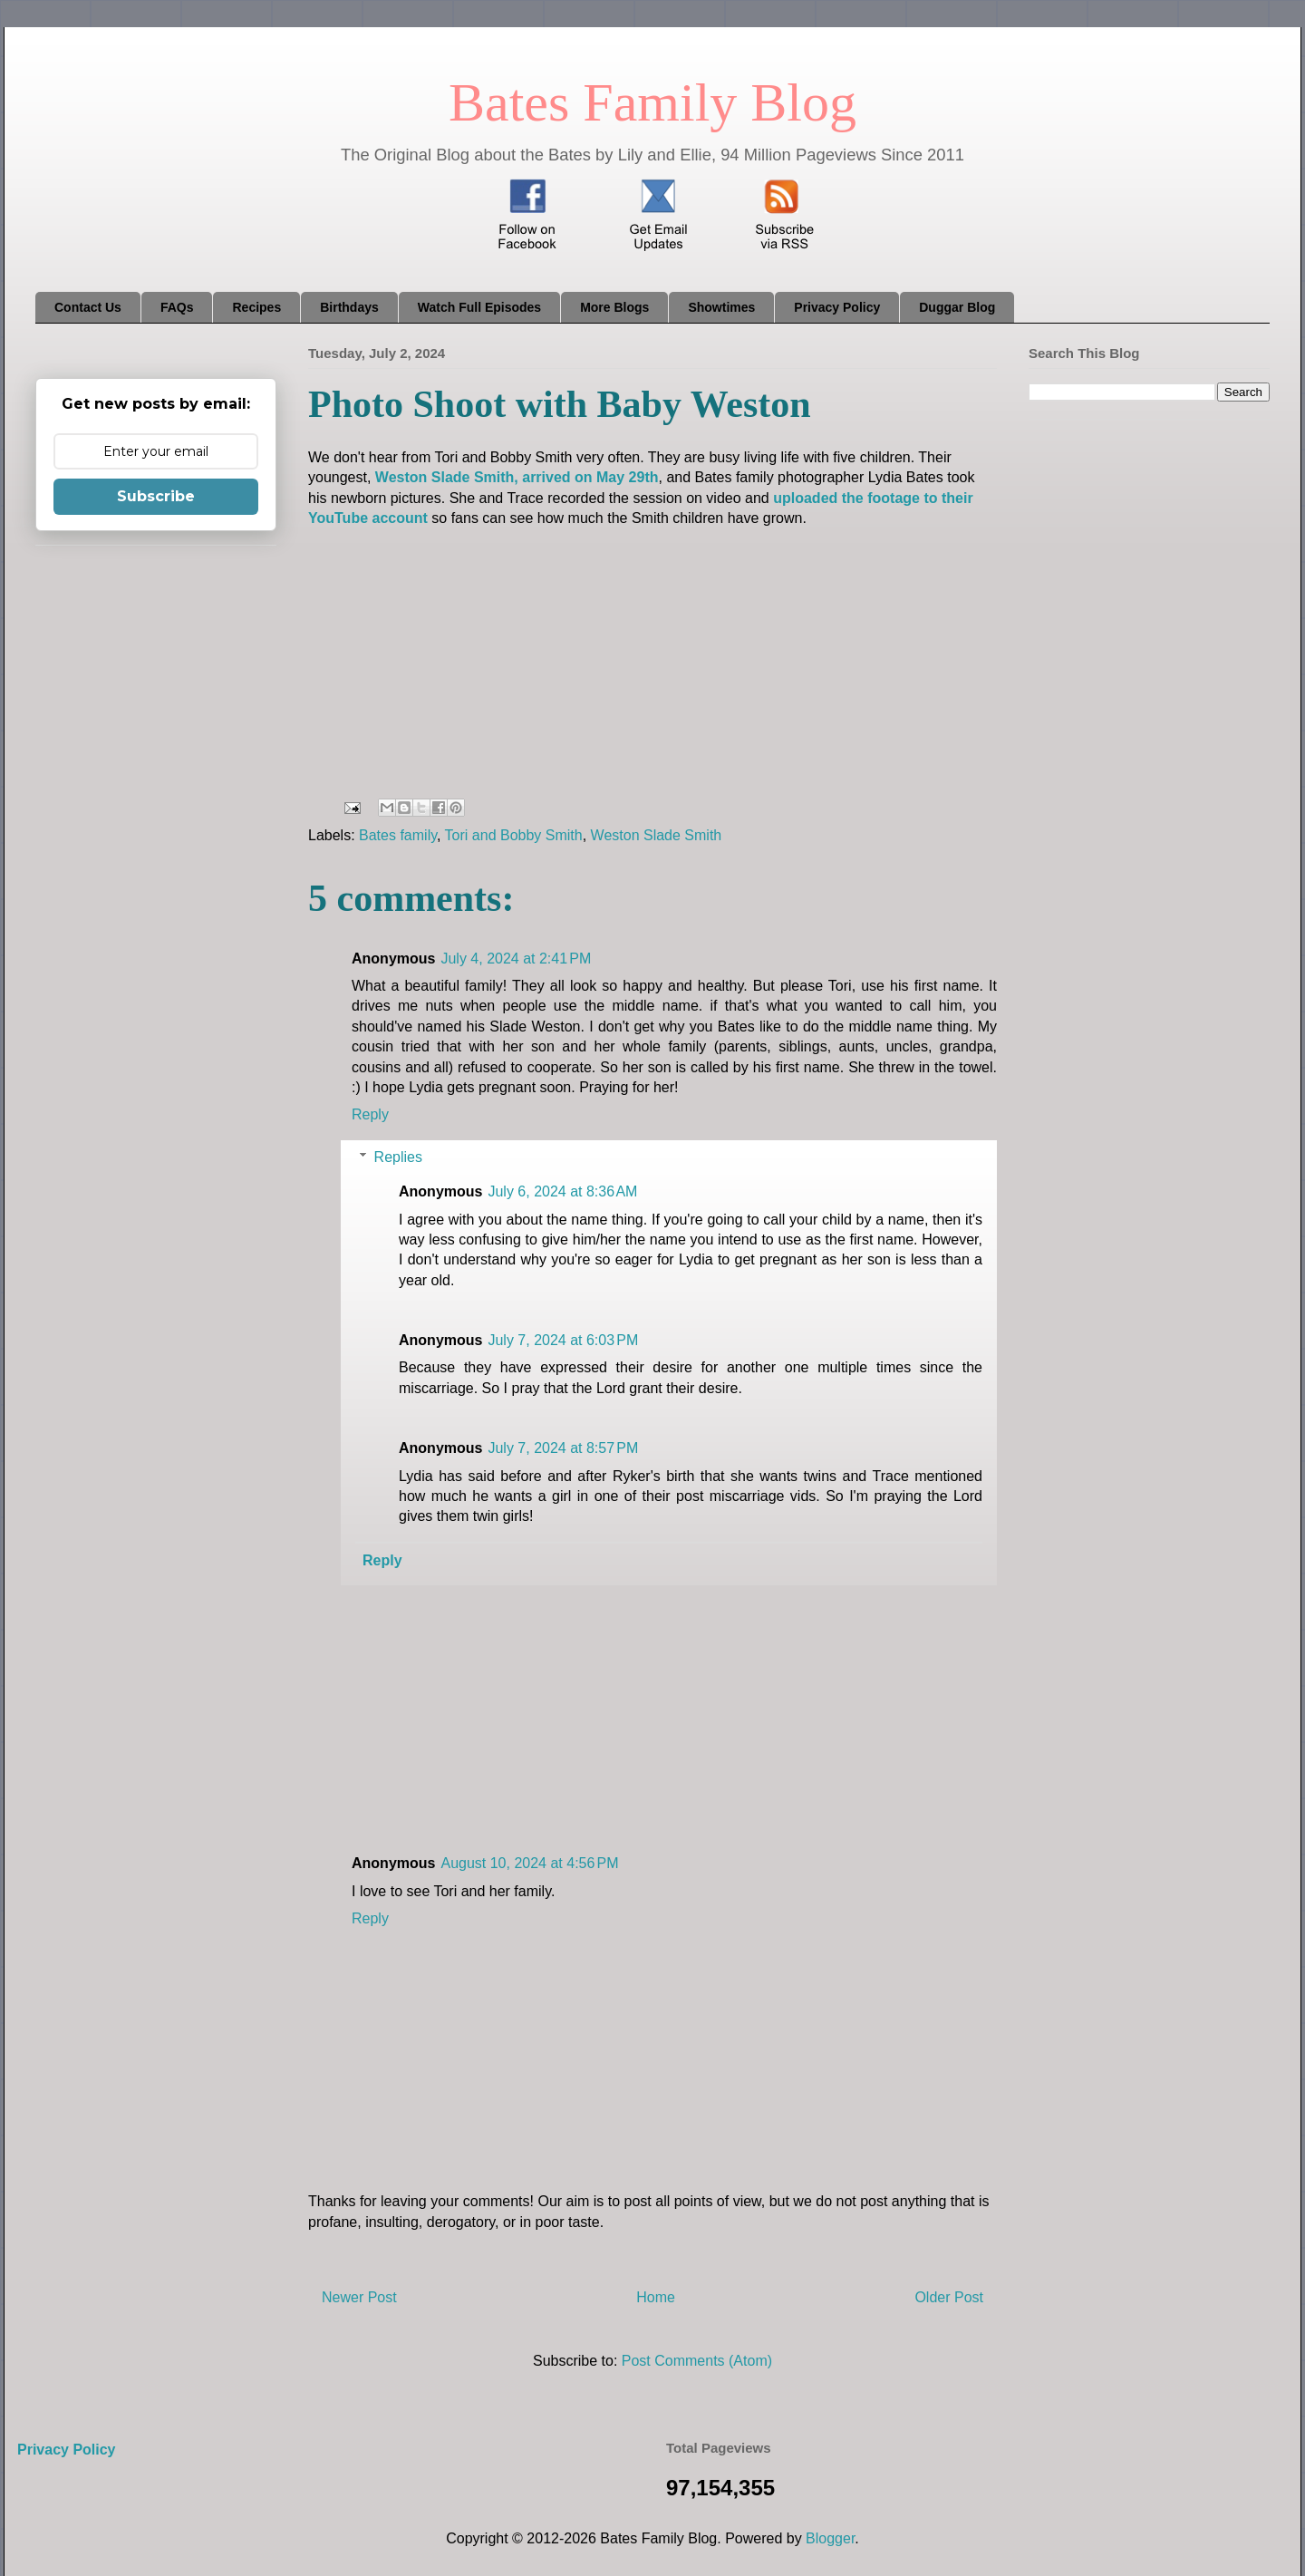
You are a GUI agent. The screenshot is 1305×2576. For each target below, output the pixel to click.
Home (655, 2297)
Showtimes (721, 307)
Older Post (948, 2297)
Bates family (398, 835)
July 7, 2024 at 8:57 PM (563, 1448)
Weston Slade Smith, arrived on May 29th (517, 477)
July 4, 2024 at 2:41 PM (515, 958)
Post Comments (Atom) (697, 2360)
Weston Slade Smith (656, 835)
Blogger (830, 2538)
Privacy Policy (837, 307)
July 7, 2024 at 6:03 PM (563, 1340)
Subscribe (156, 496)
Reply (370, 1114)
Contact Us (87, 307)
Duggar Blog (957, 307)
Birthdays (349, 307)
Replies (398, 1157)
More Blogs (614, 307)
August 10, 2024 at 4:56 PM (529, 1863)
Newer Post (359, 2297)
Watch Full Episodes (479, 307)
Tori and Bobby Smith (514, 835)
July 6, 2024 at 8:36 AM (562, 1191)
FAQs (177, 307)
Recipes (256, 307)
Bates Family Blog (652, 102)
